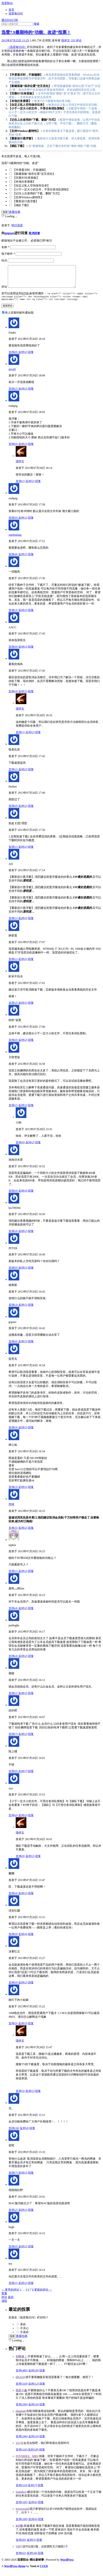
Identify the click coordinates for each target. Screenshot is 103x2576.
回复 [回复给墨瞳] (31, 1698)
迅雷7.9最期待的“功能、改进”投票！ (36, 32)
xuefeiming (15, 540)
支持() (13, 357)
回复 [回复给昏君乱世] (31, 774)
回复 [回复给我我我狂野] (31, 2215)
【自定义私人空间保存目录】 (31, 185)
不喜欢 (24, 2337)
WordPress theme (15, 2571)
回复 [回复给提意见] (31, 1432)
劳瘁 (11, 1509)
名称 (5, 247)
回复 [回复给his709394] (31, 1236)
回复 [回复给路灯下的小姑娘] (31, 2028)
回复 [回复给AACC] (31, 652)
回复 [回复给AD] (31, 923)
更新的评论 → (43, 2295)
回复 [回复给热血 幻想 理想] (31, 852)
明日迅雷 (17, 225)
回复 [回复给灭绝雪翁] (31, 1110)
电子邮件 (8, 253)
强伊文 (65, 40)
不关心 (24, 2333)
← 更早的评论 (10, 2295)
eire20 (12, 374)
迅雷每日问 (16, 13)
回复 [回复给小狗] (38, 1147)
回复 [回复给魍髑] (31, 1898)
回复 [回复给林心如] (31, 1492)
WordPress (67, 2565)
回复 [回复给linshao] (31, 811)
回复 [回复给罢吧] (31, 2178)
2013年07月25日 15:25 (15, 40)
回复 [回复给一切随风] (31, 615)
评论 (76, 40)
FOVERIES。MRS (27, 2461)
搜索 (36, 23)
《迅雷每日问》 (17, 47)
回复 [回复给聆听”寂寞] (31, 1045)
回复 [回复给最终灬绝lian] (31, 1613)
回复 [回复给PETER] (31, 1273)
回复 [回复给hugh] (31, 2251)
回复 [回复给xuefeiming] (31, 559)
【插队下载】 (21, 205)
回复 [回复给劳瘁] (31, 1533)
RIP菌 (19, 2531)
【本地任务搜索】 (24, 181)
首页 (11, 9)
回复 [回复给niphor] (31, 1576)
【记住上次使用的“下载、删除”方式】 (37, 193)
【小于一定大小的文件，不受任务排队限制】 (41, 189)
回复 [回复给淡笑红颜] (31, 1939)
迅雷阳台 (7, 3)
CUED (44, 2571)
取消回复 (34, 233)
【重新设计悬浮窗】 (25, 201)
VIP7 (19, 2551)
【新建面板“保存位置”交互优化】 (34, 173)
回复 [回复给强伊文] (38, 486)
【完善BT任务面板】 (26, 177)
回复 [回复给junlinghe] (31, 1661)
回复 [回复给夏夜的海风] (31, 696)
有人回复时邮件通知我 (19, 317)
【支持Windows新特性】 (28, 197)
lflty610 (20, 2382)
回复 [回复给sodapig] (31, 449)
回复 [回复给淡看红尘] (31, 1987)
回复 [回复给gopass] (31, 1346)
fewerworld (22, 2514)
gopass (9, 233)
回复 (42, 2375)
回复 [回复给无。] (32, 2133)
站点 (4, 260)
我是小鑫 (21, 2395)
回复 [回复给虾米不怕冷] (31, 1008)
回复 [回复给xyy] (31, 1820)
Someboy (21, 2497)
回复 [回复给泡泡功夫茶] (31, 1196)
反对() (22, 357)
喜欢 (23, 2329)
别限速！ (21, 2361)
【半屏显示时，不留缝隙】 (30, 169)
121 (18, 2448)
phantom (21, 2416)
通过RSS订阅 (9, 20)
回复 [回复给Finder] (31, 357)
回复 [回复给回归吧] (31, 1739)
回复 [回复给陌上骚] (31, 1776)
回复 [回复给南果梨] (31, 1310)
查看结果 (14, 211)
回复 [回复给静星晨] (31, 964)
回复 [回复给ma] (31, 2288)
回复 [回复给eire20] (31, 394)
